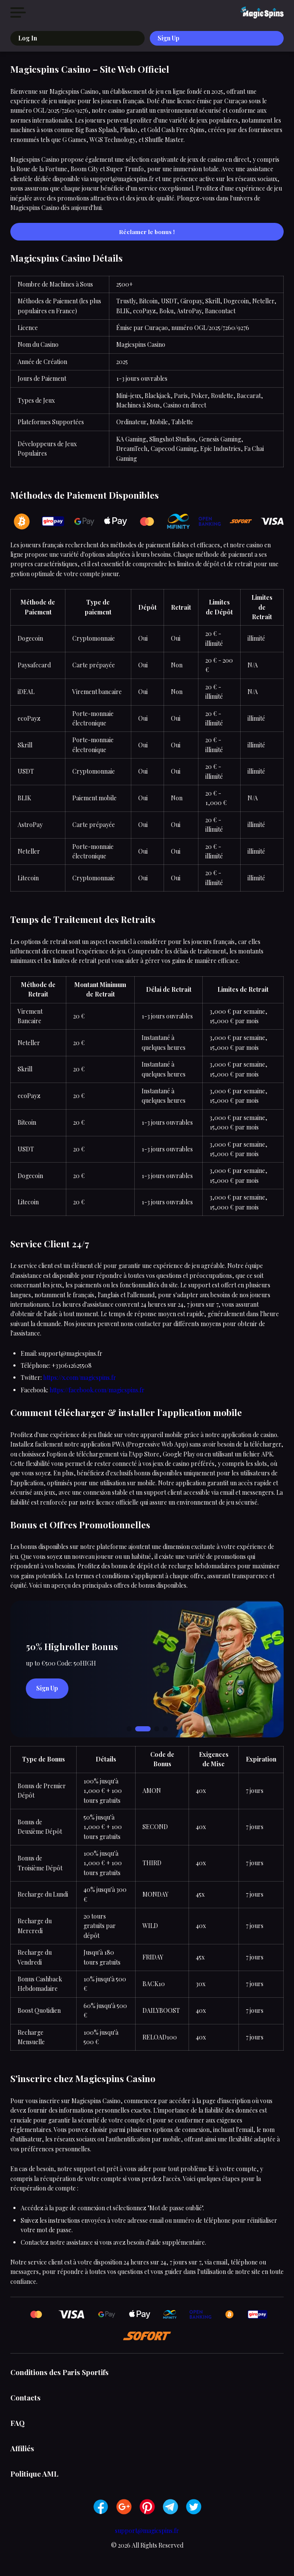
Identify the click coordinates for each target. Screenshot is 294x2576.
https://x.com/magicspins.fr (79, 1377)
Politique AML (34, 2473)
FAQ (17, 2423)
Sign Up (168, 38)
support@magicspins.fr (147, 2531)
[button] (129, 1728)
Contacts (25, 2397)
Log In (27, 38)
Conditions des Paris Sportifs (59, 2372)
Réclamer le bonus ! (147, 231)
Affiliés (22, 2448)
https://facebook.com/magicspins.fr (97, 1390)
